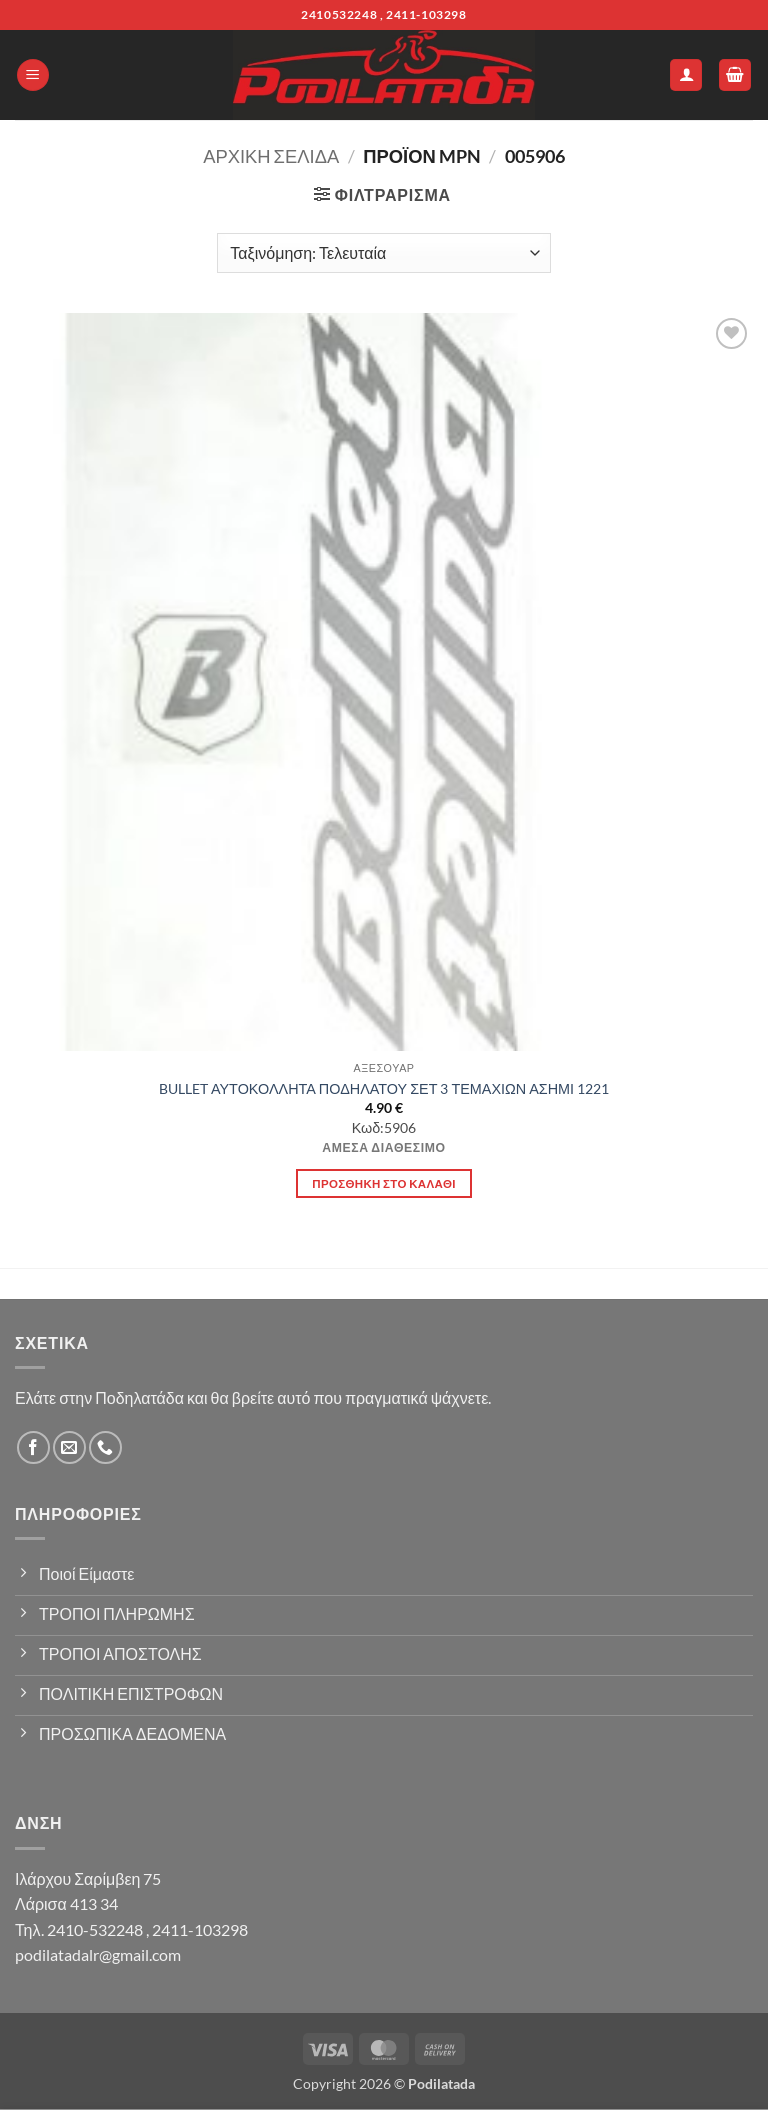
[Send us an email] (69, 1447)
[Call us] (105, 1447)
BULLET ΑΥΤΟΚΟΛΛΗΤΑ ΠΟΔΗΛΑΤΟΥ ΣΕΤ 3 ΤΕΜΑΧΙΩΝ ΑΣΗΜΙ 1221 (384, 1088)
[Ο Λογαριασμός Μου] (686, 75)
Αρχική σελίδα (271, 156)
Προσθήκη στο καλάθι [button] (384, 1183)
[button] (33, 75)
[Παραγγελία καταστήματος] (383, 253)
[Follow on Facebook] (33, 1447)
